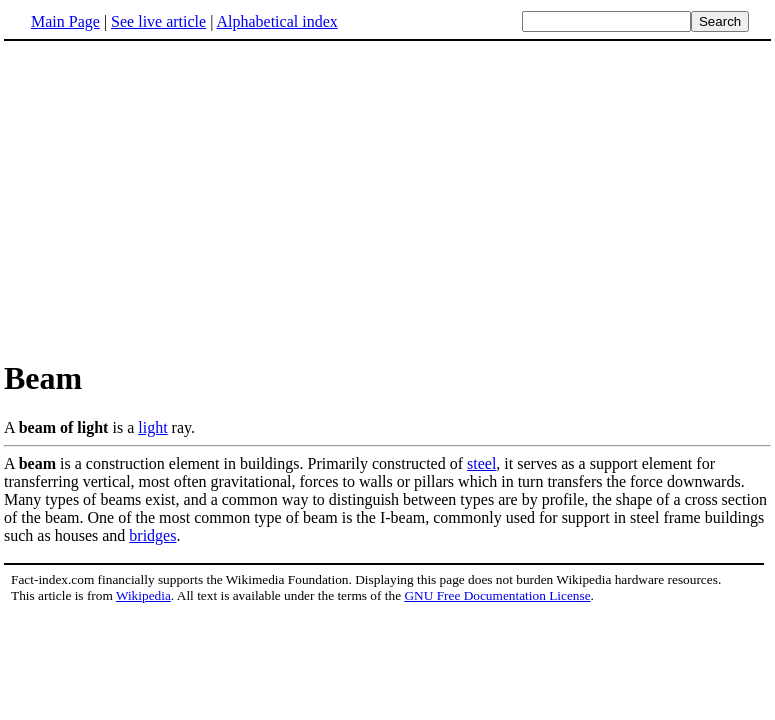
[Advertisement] (172, 199)
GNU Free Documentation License (497, 595)
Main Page (65, 21)
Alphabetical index (276, 21)
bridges (152, 535)
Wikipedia (143, 595)
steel (481, 463)
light (152, 427)
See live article (158, 21)
